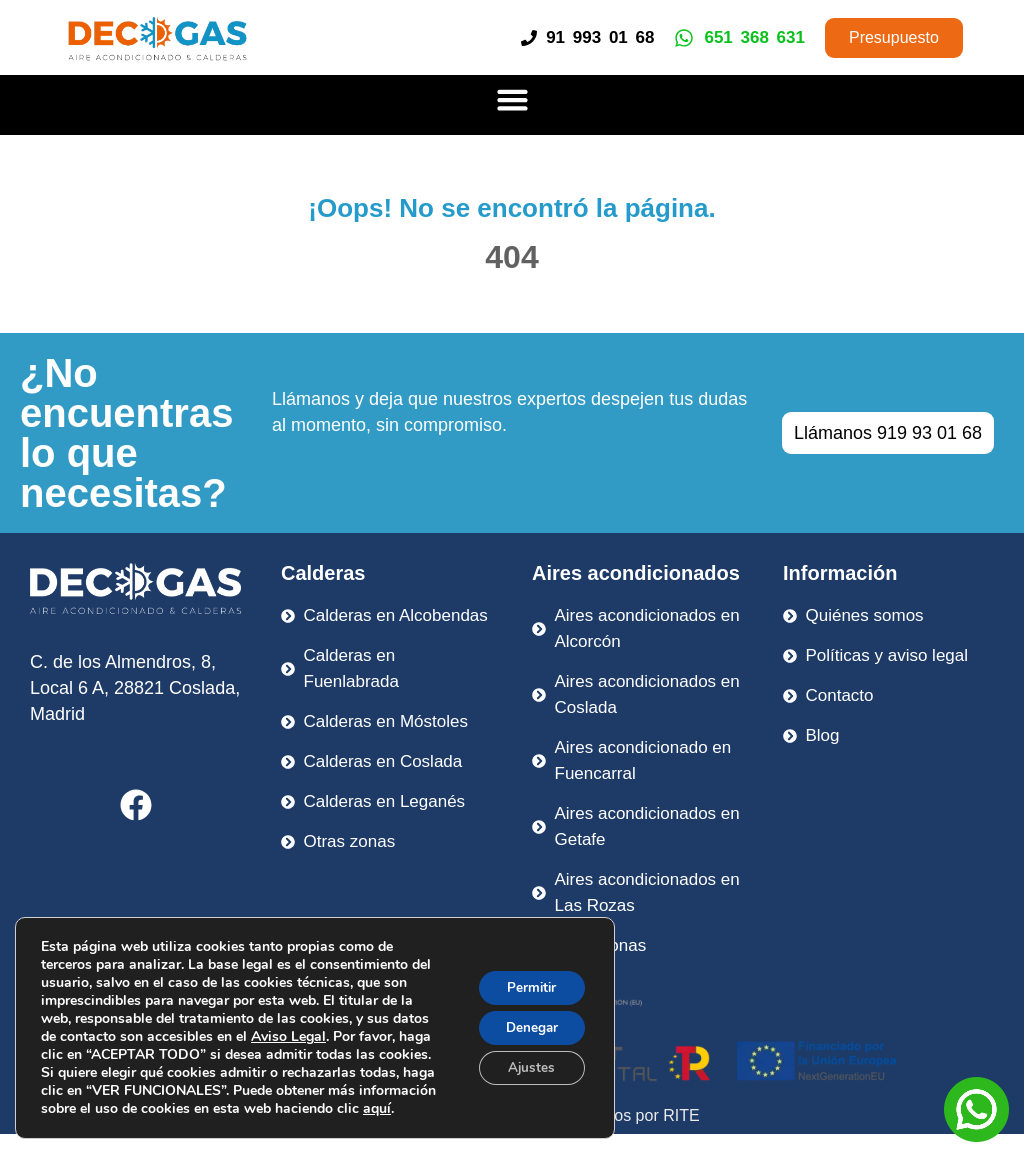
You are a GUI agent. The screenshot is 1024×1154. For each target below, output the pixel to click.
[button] (512, 100)
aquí (377, 1108)
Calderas (323, 573)
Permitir (528, 985)
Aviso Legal (288, 1036)
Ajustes (528, 1069)
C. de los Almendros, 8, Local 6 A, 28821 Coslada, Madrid (135, 688)
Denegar (528, 1027)
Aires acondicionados (636, 573)
